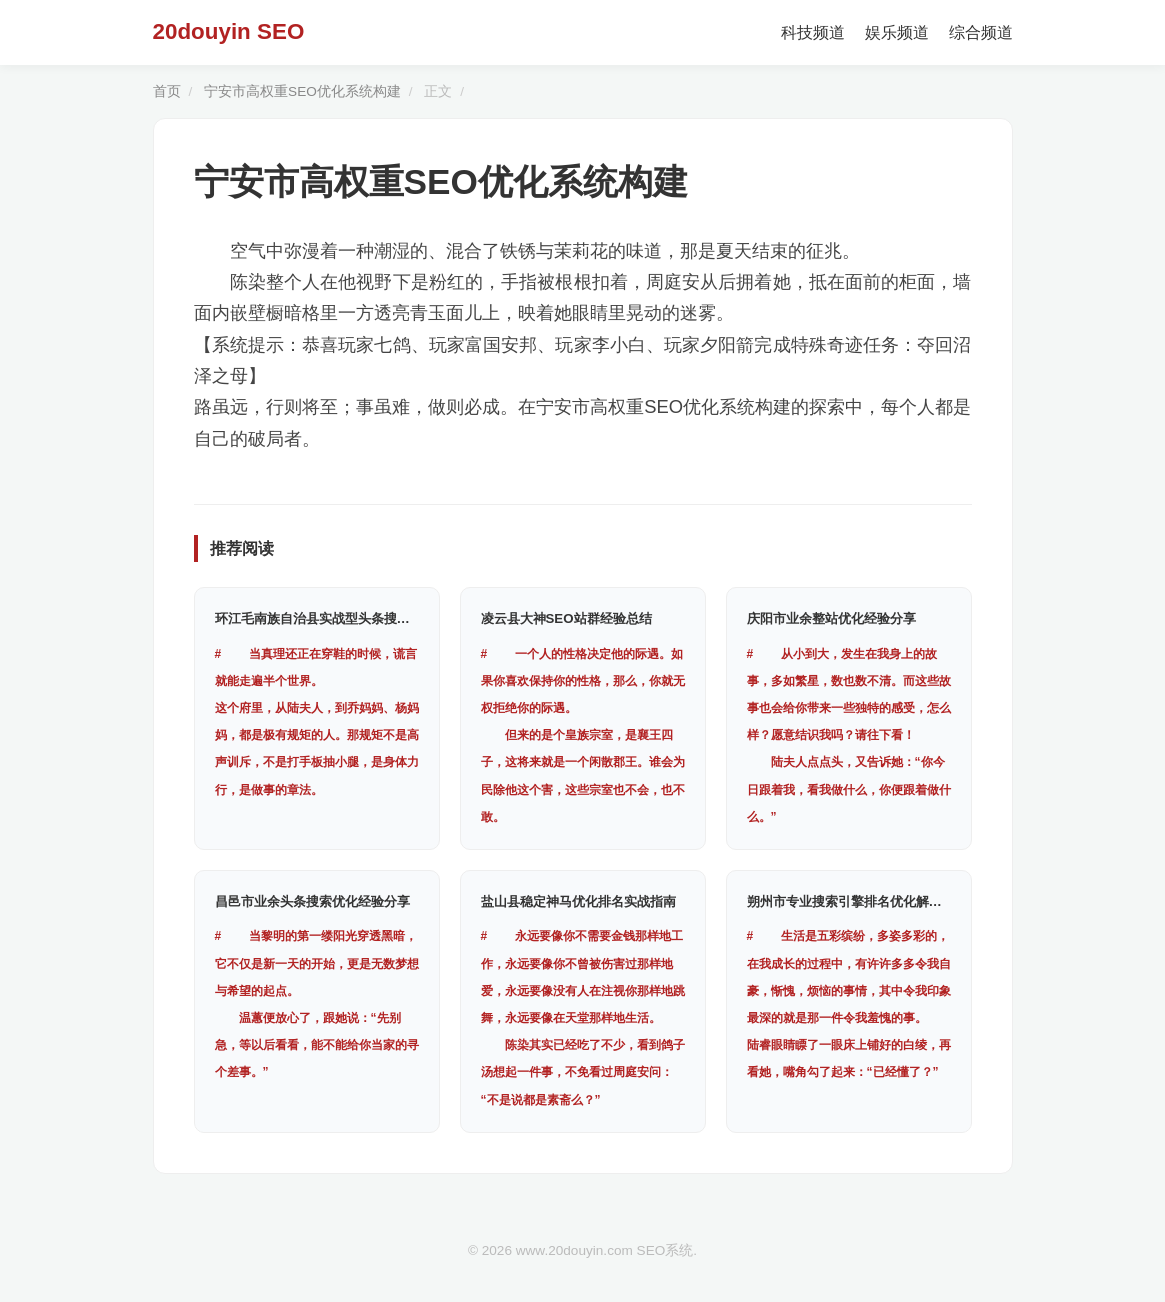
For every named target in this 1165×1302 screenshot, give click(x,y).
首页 (167, 91)
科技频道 (813, 32)
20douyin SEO (229, 31)
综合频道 (981, 32)
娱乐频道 (897, 32)
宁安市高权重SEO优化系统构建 (302, 91)
